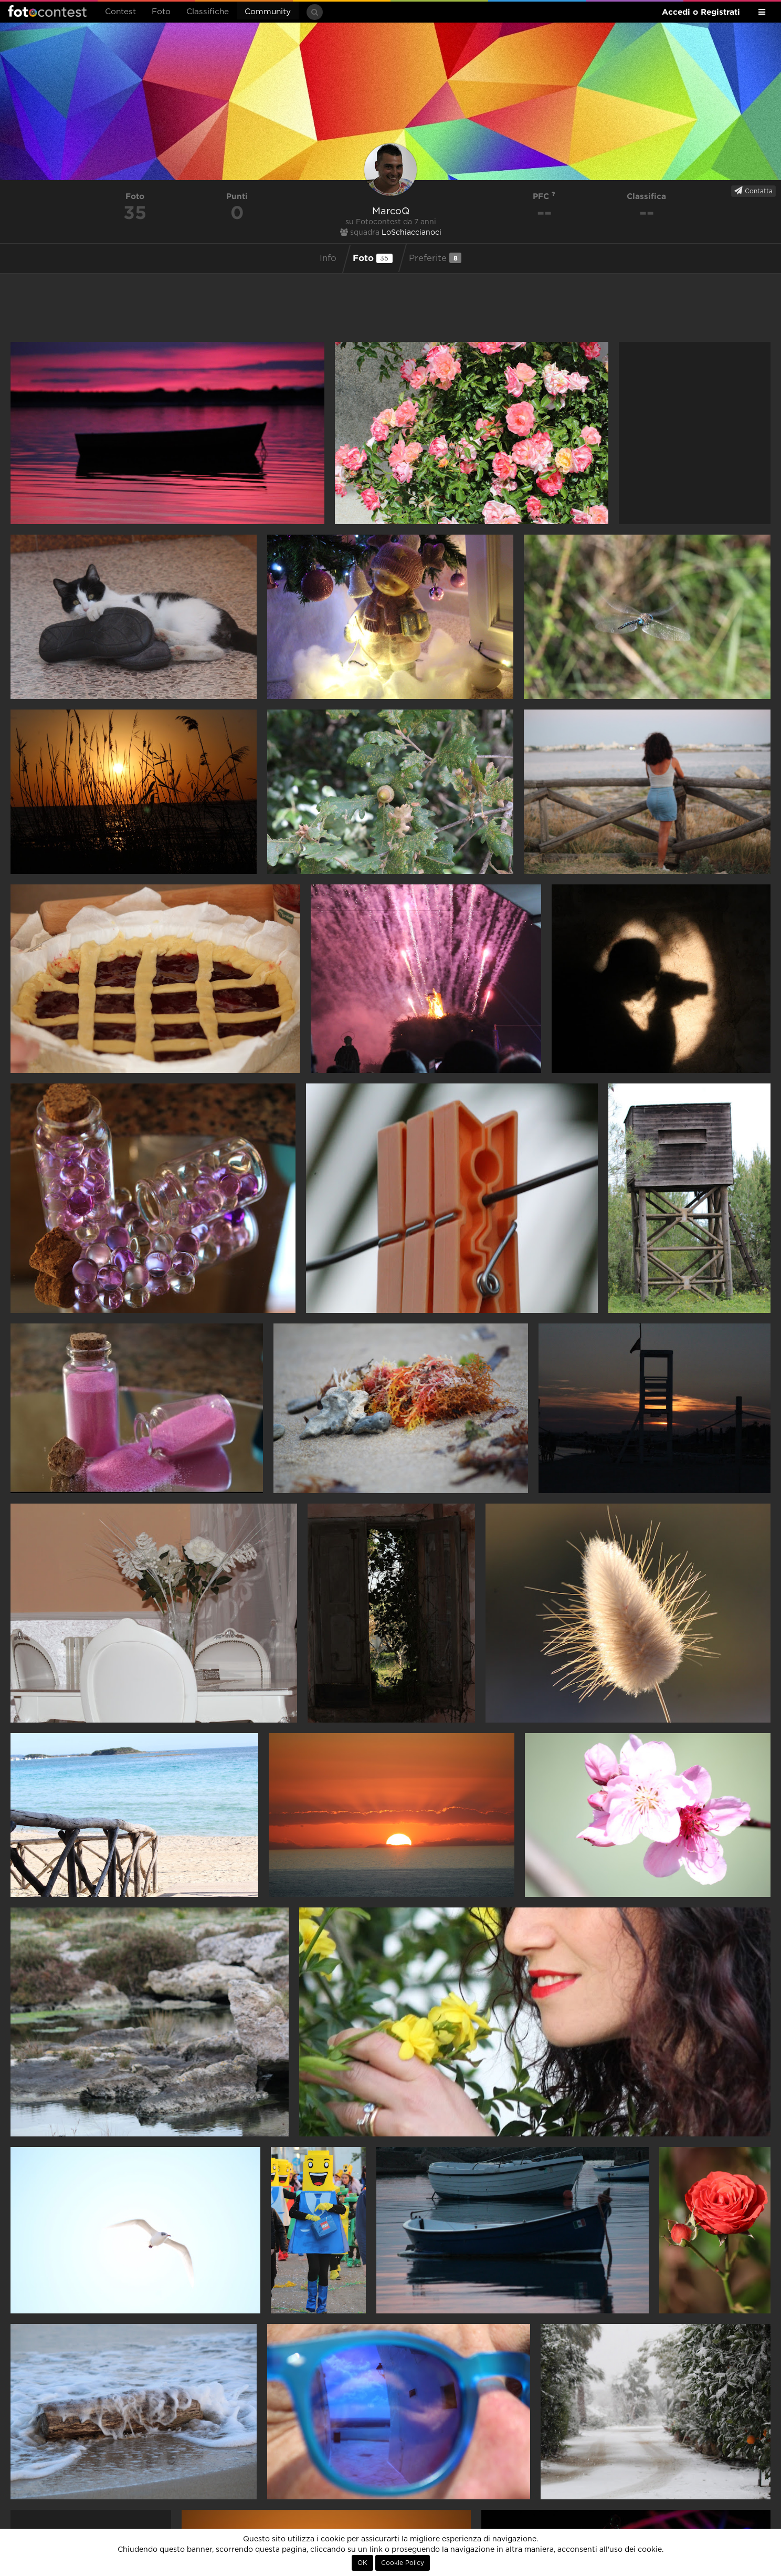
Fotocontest (47, 11)
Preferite (435, 258)
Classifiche (207, 12)
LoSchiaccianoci (411, 232)
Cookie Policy (402, 2563)
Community (268, 12)
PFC (544, 196)
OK (362, 2563)
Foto (161, 12)
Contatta (753, 190)
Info (328, 258)
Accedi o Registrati (701, 11)
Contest (120, 12)
